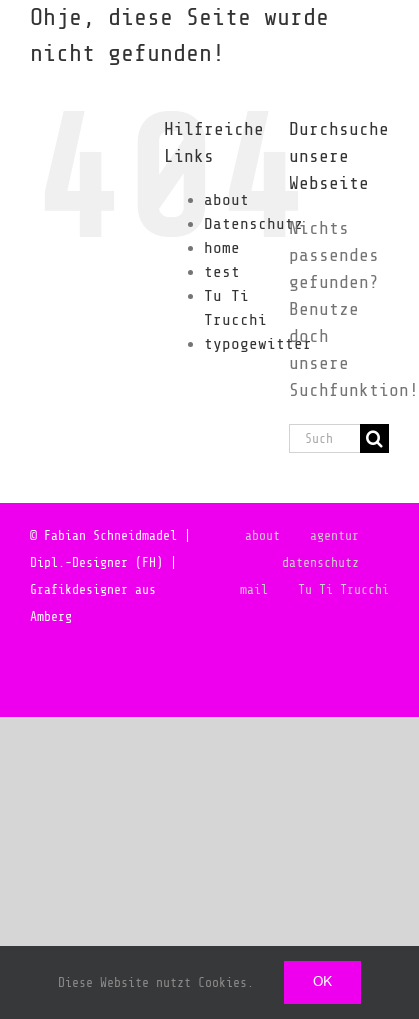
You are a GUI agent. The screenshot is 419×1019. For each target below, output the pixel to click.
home (222, 248)
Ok (322, 982)
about (226, 200)
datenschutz (320, 562)
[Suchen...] (324, 438)
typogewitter (258, 344)
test (222, 272)
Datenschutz (253, 224)
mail (254, 589)
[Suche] (374, 438)
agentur (334, 535)
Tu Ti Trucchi (343, 589)
